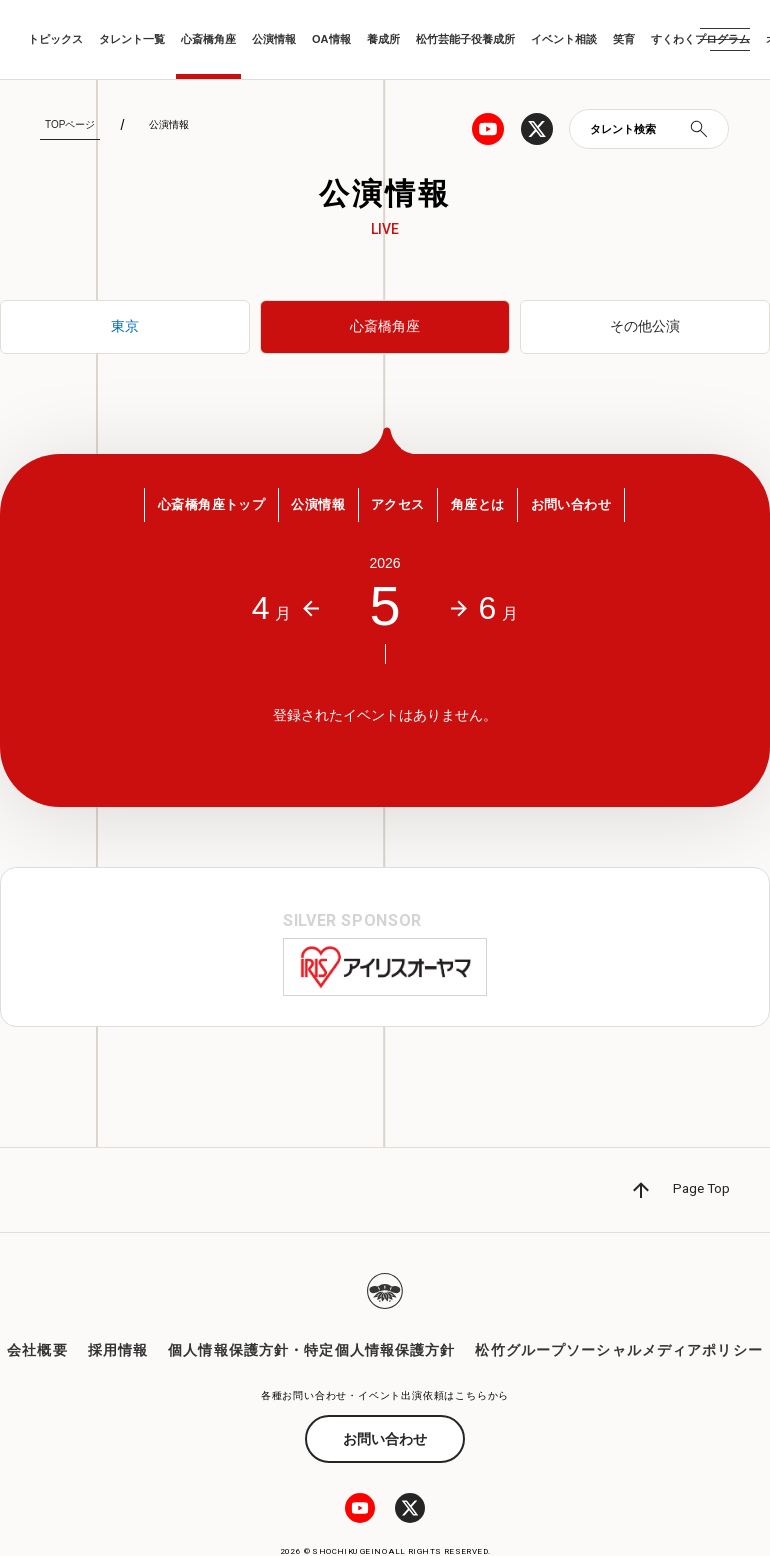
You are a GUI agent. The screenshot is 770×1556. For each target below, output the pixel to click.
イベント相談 (564, 39)
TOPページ (70, 124)
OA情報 (331, 39)
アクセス (399, 509)
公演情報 (274, 39)
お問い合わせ (385, 1396)
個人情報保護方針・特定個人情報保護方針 (311, 1308)
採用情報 (118, 1308)
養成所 (383, 39)
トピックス (55, 39)
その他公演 (645, 327)
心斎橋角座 (208, 39)
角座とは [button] (489, 509)
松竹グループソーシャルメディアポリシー (618, 1308)
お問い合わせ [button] (594, 509)
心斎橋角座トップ (189, 509)
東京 (125, 327)
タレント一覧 (132, 39)
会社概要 (37, 1308)
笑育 (624, 39)
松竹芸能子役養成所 (465, 39)
